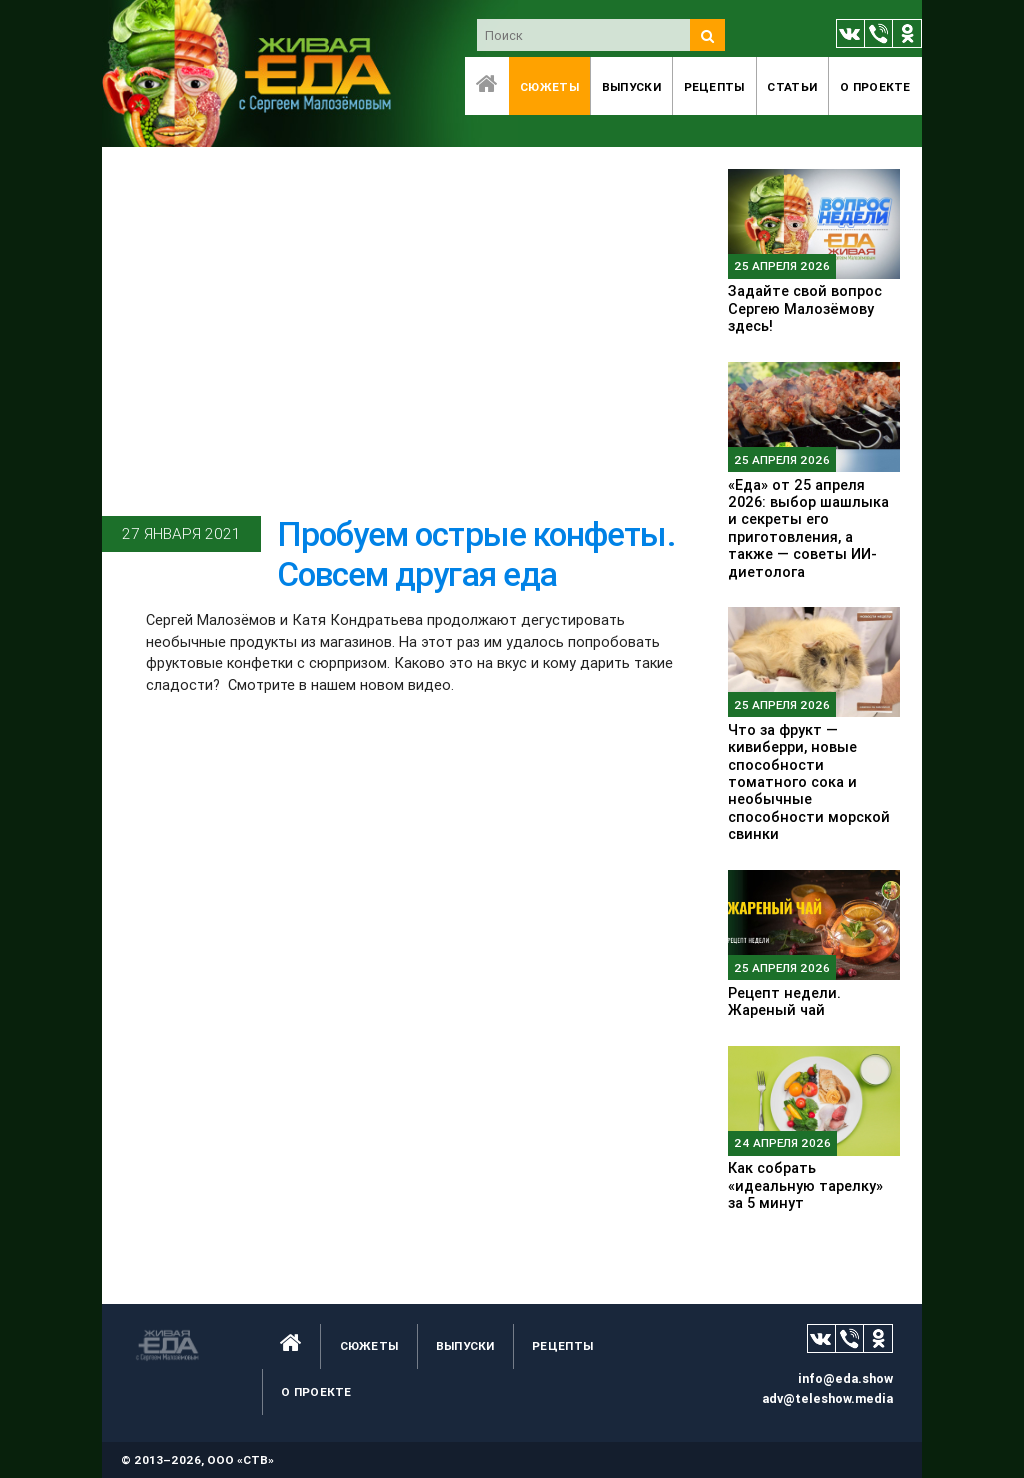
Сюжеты (549, 86)
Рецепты (714, 86)
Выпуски (631, 86)
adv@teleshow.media (827, 1398)
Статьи (792, 86)
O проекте (875, 86)
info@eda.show (845, 1378)
